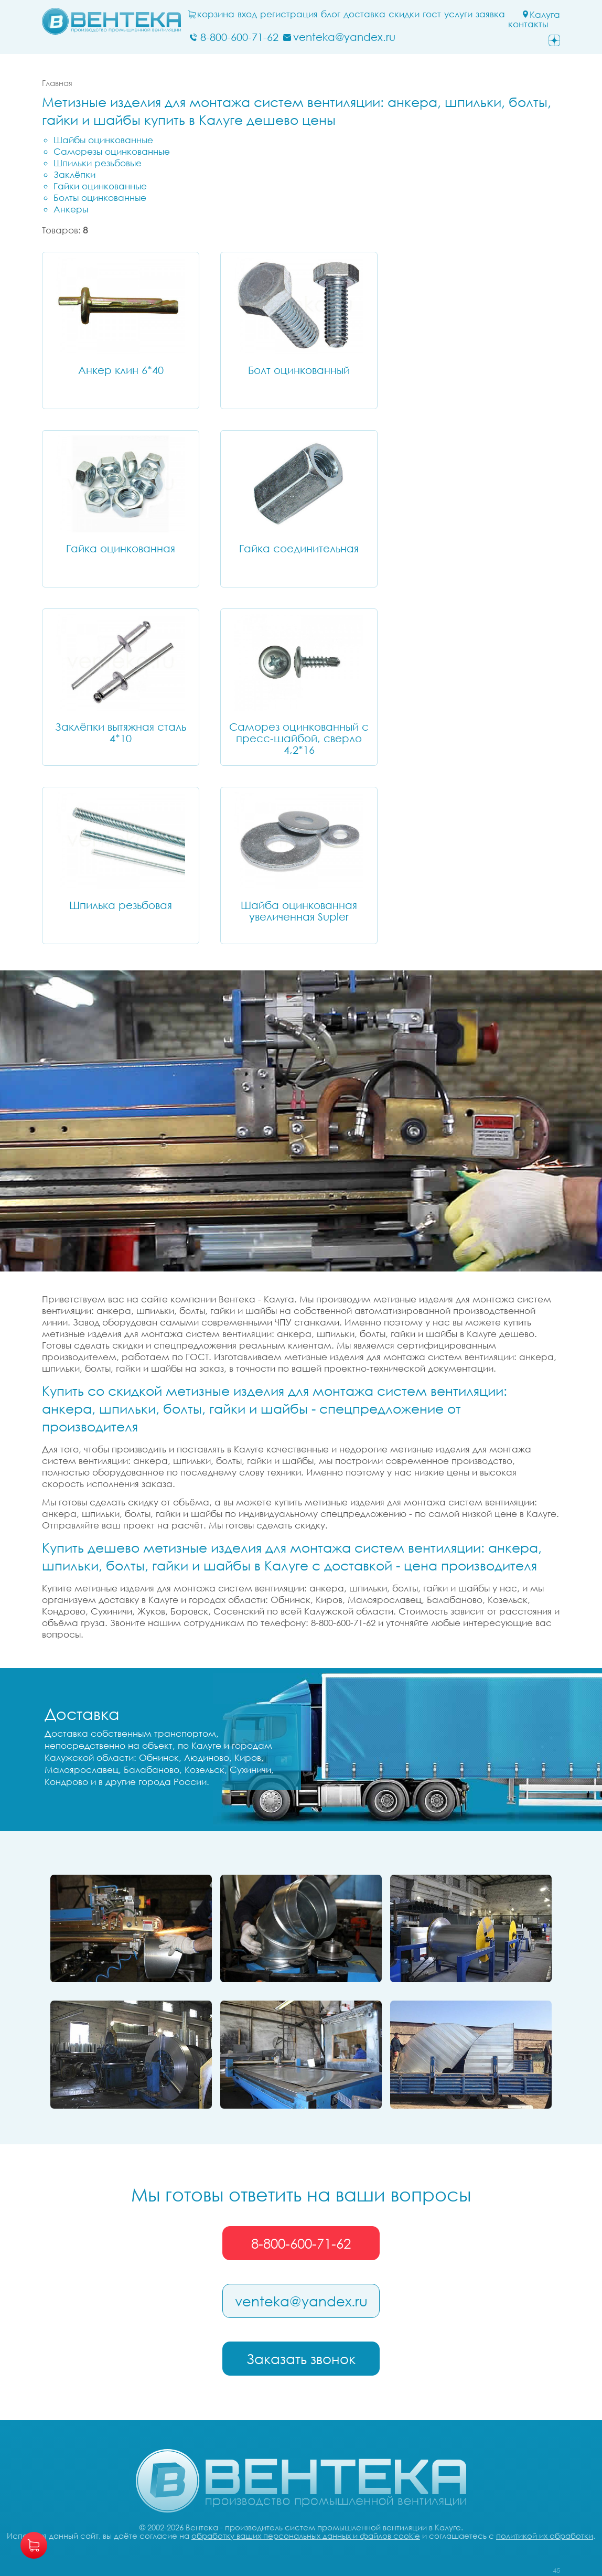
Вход (247, 14)
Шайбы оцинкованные (103, 139)
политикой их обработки (544, 2535)
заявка (490, 14)
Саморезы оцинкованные (111, 151)
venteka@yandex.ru (301, 2301)
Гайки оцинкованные (100, 185)
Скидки (404, 14)
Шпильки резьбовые (97, 162)
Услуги (458, 14)
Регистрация (289, 14)
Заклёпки (74, 174)
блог (330, 14)
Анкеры (70, 209)
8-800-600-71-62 (301, 2243)
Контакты (528, 24)
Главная (57, 83)
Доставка (364, 14)
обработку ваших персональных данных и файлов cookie (305, 2535)
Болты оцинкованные (99, 197)
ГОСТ (432, 14)
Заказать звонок (301, 2358)
